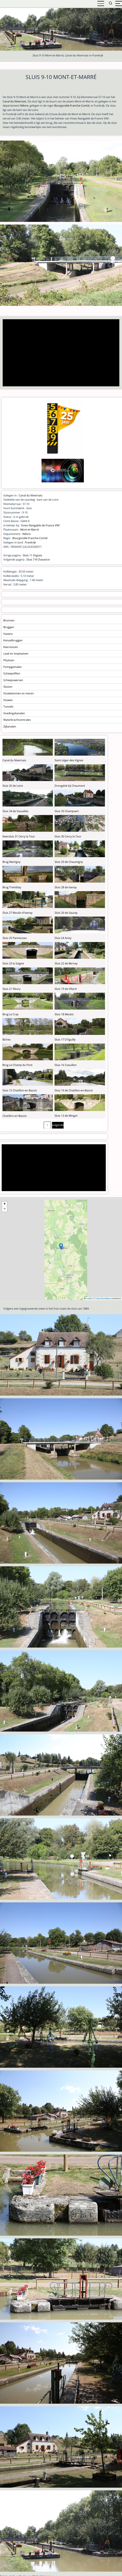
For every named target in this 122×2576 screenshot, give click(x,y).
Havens (8, 634)
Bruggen (8, 627)
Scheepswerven (13, 680)
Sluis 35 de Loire (13, 786)
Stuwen (8, 700)
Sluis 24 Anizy (63, 938)
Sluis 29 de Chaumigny (69, 862)
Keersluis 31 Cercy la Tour (19, 836)
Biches (7, 1039)
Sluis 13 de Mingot (66, 1116)
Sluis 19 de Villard (66, 989)
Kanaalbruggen (13, 640)
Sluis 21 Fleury (11, 989)
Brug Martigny (11, 862)
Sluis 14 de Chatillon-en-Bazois (74, 1090)
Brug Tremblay (12, 887)
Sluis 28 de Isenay (66, 887)
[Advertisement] (60, 353)
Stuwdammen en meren (18, 693)
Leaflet (88, 1298)
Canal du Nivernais (14, 101)
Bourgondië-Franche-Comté (71, 105)
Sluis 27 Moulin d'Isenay (17, 913)
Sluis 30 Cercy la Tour (68, 836)
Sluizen (7, 687)
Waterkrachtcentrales (17, 720)
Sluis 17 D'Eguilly (65, 1039)
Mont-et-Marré (29, 529)
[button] (61, 1246)
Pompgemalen (12, 667)
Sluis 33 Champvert (67, 811)
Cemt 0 (25, 521)
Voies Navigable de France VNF (40, 525)
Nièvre (24, 105)
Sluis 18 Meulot (64, 1014)
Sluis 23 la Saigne (13, 963)
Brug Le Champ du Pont (17, 1065)
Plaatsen (8, 660)
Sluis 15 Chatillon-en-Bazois (20, 1090)
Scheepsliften (11, 673)
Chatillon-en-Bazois (15, 1116)
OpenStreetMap (103, 1298)
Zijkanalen (9, 726)
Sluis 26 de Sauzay (66, 913)
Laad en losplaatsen (15, 653)
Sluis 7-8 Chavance (38, 559)
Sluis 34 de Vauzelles (15, 811)
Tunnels (8, 706)
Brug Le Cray (10, 1014)
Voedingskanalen (14, 713)
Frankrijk (30, 542)
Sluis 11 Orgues (32, 555)
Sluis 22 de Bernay (66, 963)
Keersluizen (10, 647)
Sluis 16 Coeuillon (66, 1065)
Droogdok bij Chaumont (70, 786)
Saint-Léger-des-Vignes (69, 760)
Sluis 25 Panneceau (15, 938)
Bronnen (8, 620)
